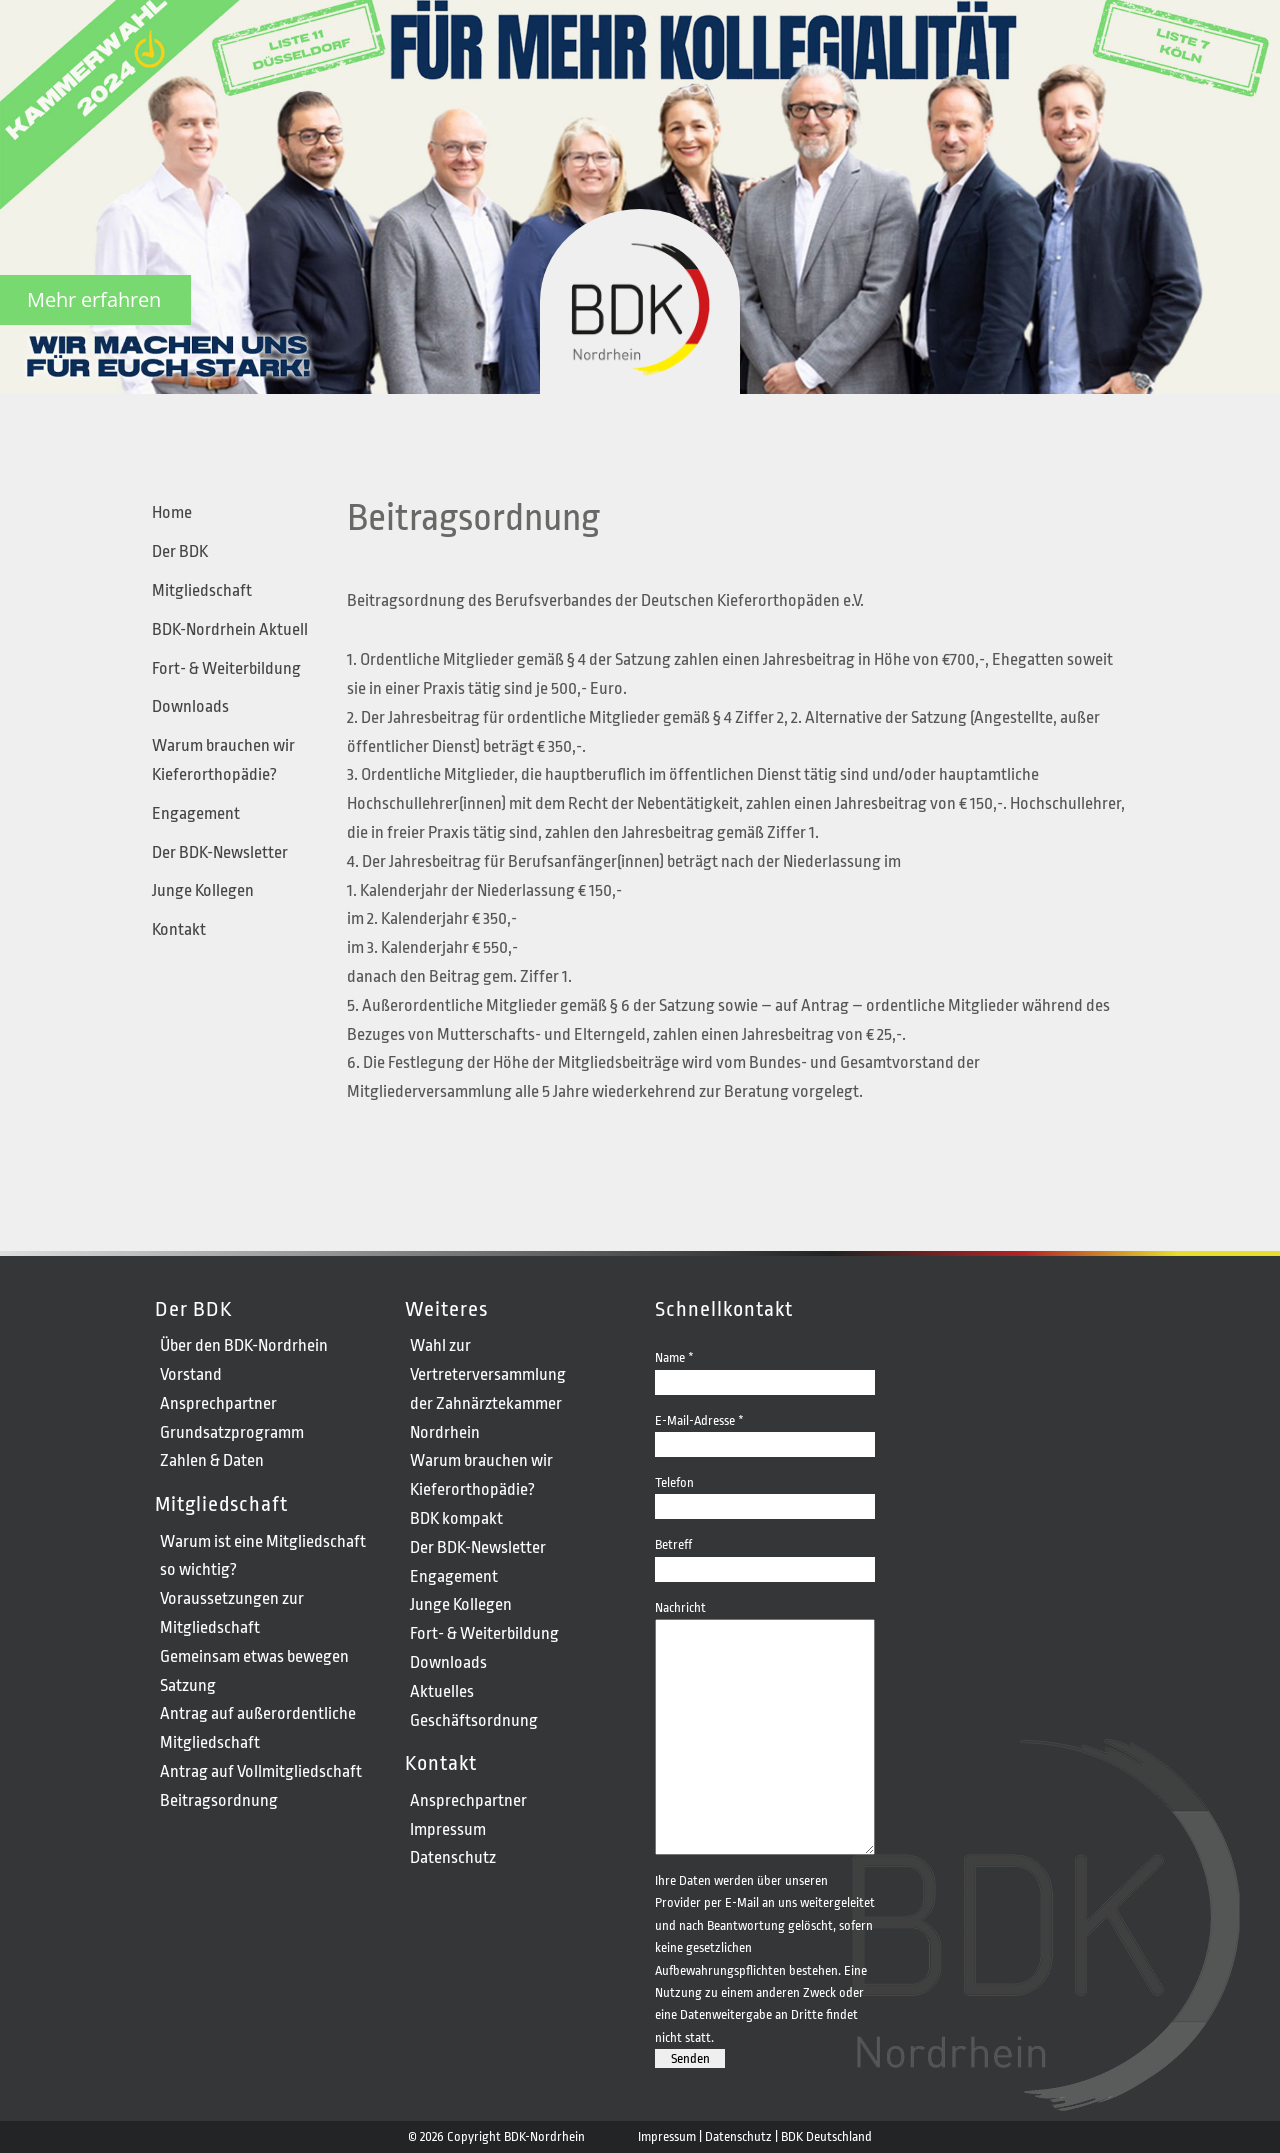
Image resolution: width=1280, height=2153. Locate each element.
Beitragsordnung (219, 1800)
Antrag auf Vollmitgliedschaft (261, 1771)
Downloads (190, 706)
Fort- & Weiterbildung (226, 668)
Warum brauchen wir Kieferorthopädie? (223, 760)
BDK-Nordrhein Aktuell (230, 629)
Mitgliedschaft (202, 590)
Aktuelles (442, 1691)
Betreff (765, 1555)
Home (172, 512)
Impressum (448, 1829)
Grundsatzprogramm (232, 1432)
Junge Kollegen (203, 890)
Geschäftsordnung (474, 1720)
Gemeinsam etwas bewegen (254, 1656)
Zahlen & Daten (212, 1460)
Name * (765, 1368)
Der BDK (180, 551)
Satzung (188, 1685)
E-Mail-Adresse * (765, 1431)
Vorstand (191, 1374)
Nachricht (765, 1618)
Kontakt (179, 929)
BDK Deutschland (826, 2136)
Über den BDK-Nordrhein (244, 1345)
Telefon (765, 1493)
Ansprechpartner (218, 1403)
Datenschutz (453, 1857)
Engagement (196, 813)
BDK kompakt (456, 1518)
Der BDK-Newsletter (220, 852)
